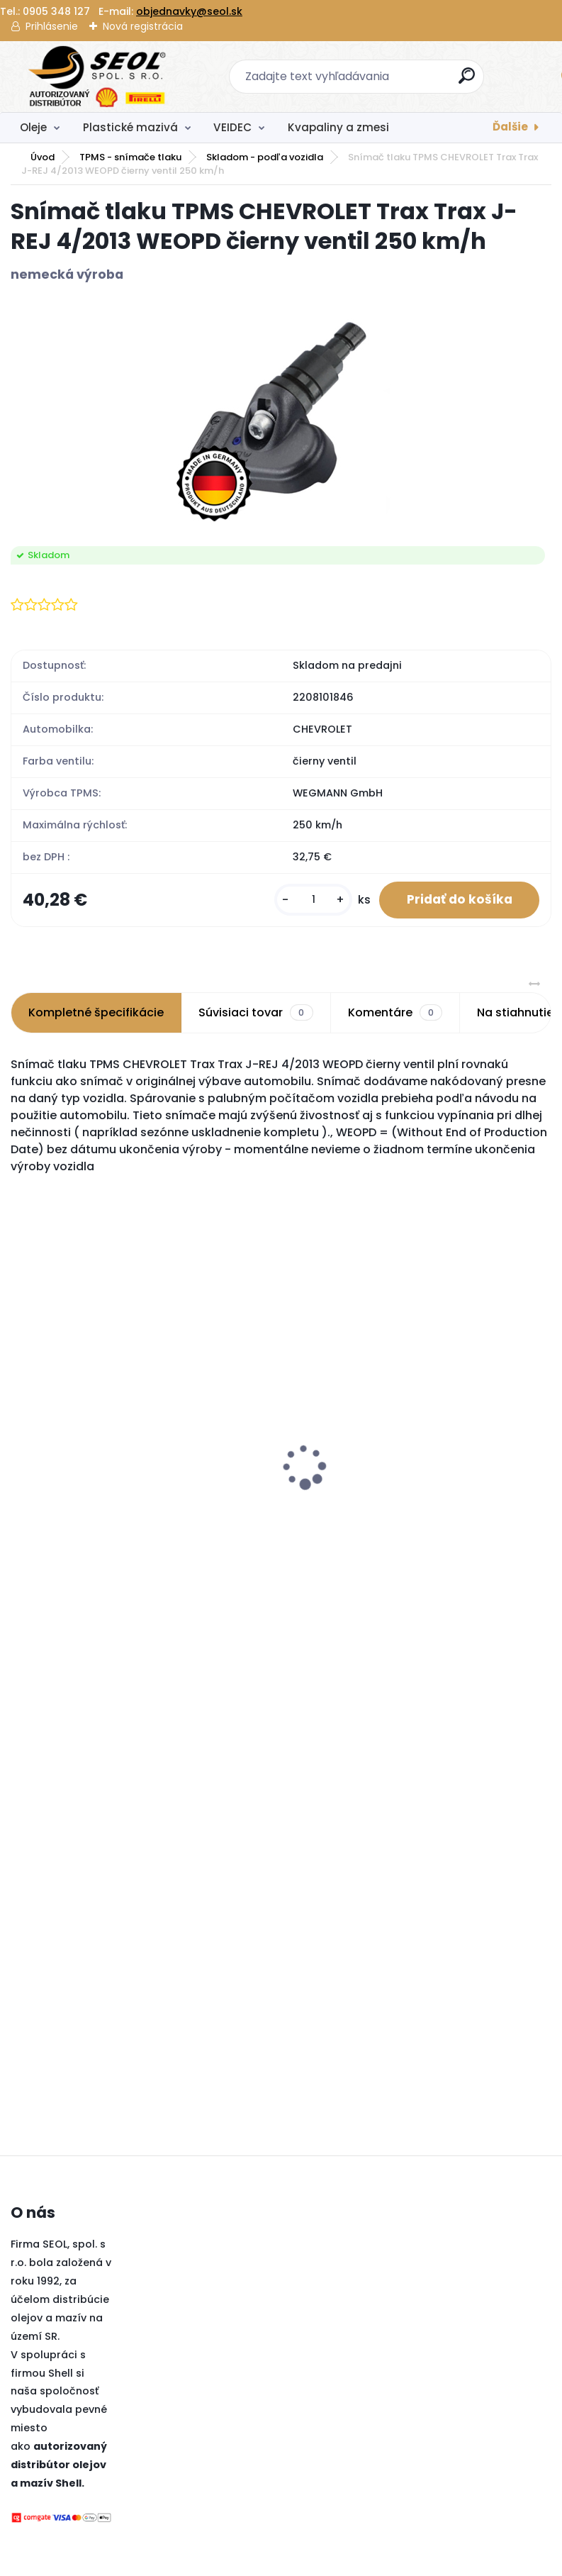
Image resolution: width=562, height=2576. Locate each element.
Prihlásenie (52, 26)
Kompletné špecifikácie (96, 1013)
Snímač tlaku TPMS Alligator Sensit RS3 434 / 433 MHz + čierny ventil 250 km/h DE (245, 1428)
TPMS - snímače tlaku (130, 157)
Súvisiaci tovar (255, 1013)
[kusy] (311, 900)
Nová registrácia (143, 26)
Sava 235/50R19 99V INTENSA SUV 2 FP (76, 1499)
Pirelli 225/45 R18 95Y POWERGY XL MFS (394, 1414)
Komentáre (395, 1013)
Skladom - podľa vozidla (264, 157)
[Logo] (97, 76)
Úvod (42, 157)
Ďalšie (510, 126)
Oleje (33, 127)
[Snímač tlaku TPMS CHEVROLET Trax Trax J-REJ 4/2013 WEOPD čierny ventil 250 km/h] (281, 415)
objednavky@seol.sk (189, 11)
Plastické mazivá (130, 127)
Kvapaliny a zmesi (338, 127)
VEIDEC (232, 127)
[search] (467, 81)
